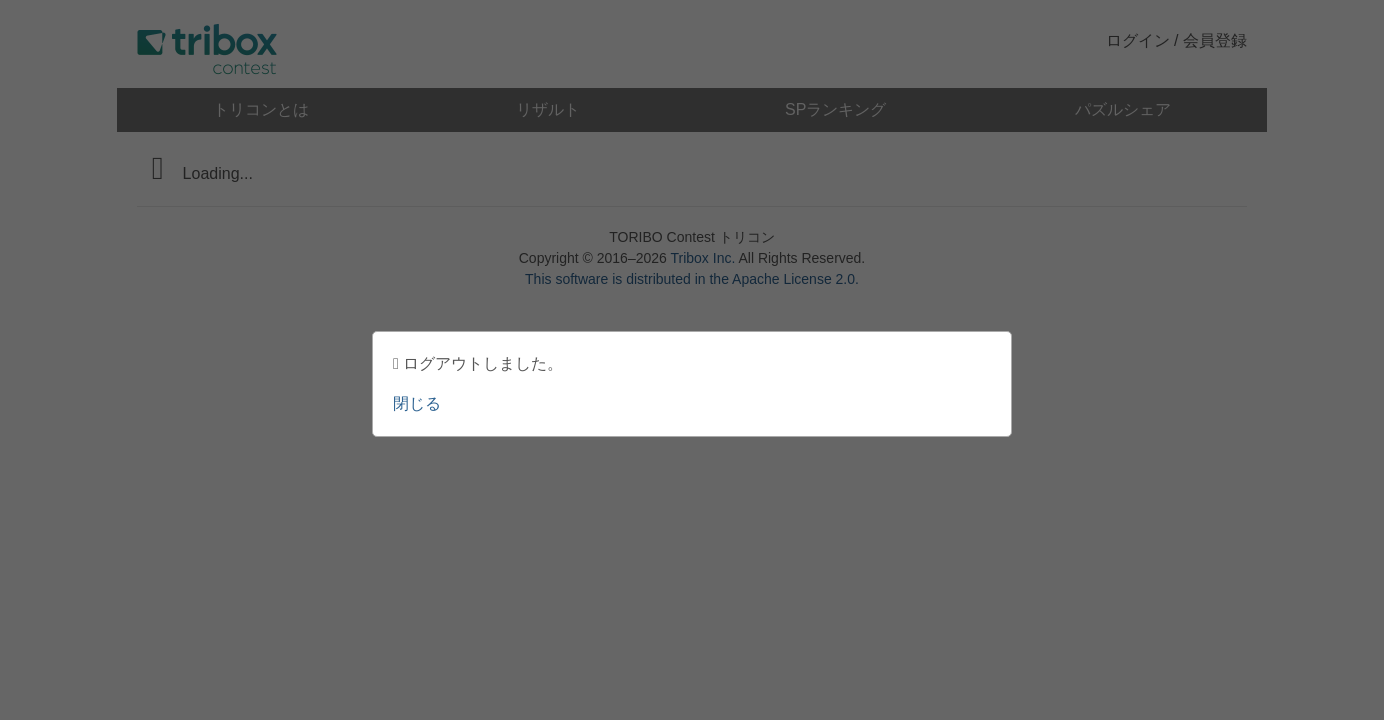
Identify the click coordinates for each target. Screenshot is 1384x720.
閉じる (417, 403)
